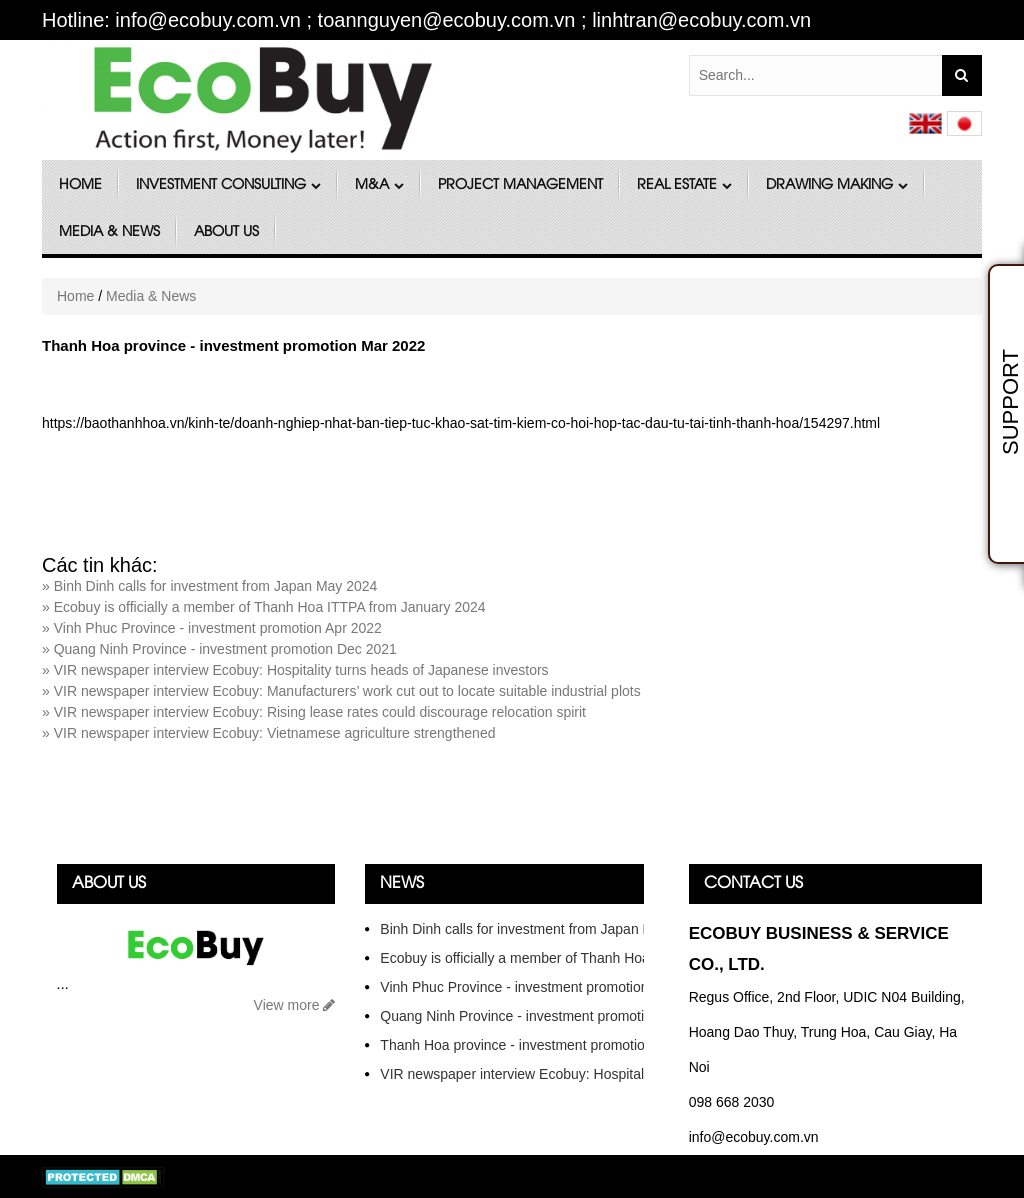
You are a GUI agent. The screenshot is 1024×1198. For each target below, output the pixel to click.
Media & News (109, 232)
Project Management (520, 185)
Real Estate (684, 185)
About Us (226, 232)
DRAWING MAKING (837, 185)
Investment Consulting (228, 185)
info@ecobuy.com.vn (754, 1137)
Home (80, 185)
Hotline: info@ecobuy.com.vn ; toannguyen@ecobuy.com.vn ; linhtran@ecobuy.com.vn (426, 20)
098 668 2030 (732, 1102)
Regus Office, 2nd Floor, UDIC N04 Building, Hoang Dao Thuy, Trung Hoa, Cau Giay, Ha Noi (827, 1032)
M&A (379, 185)
